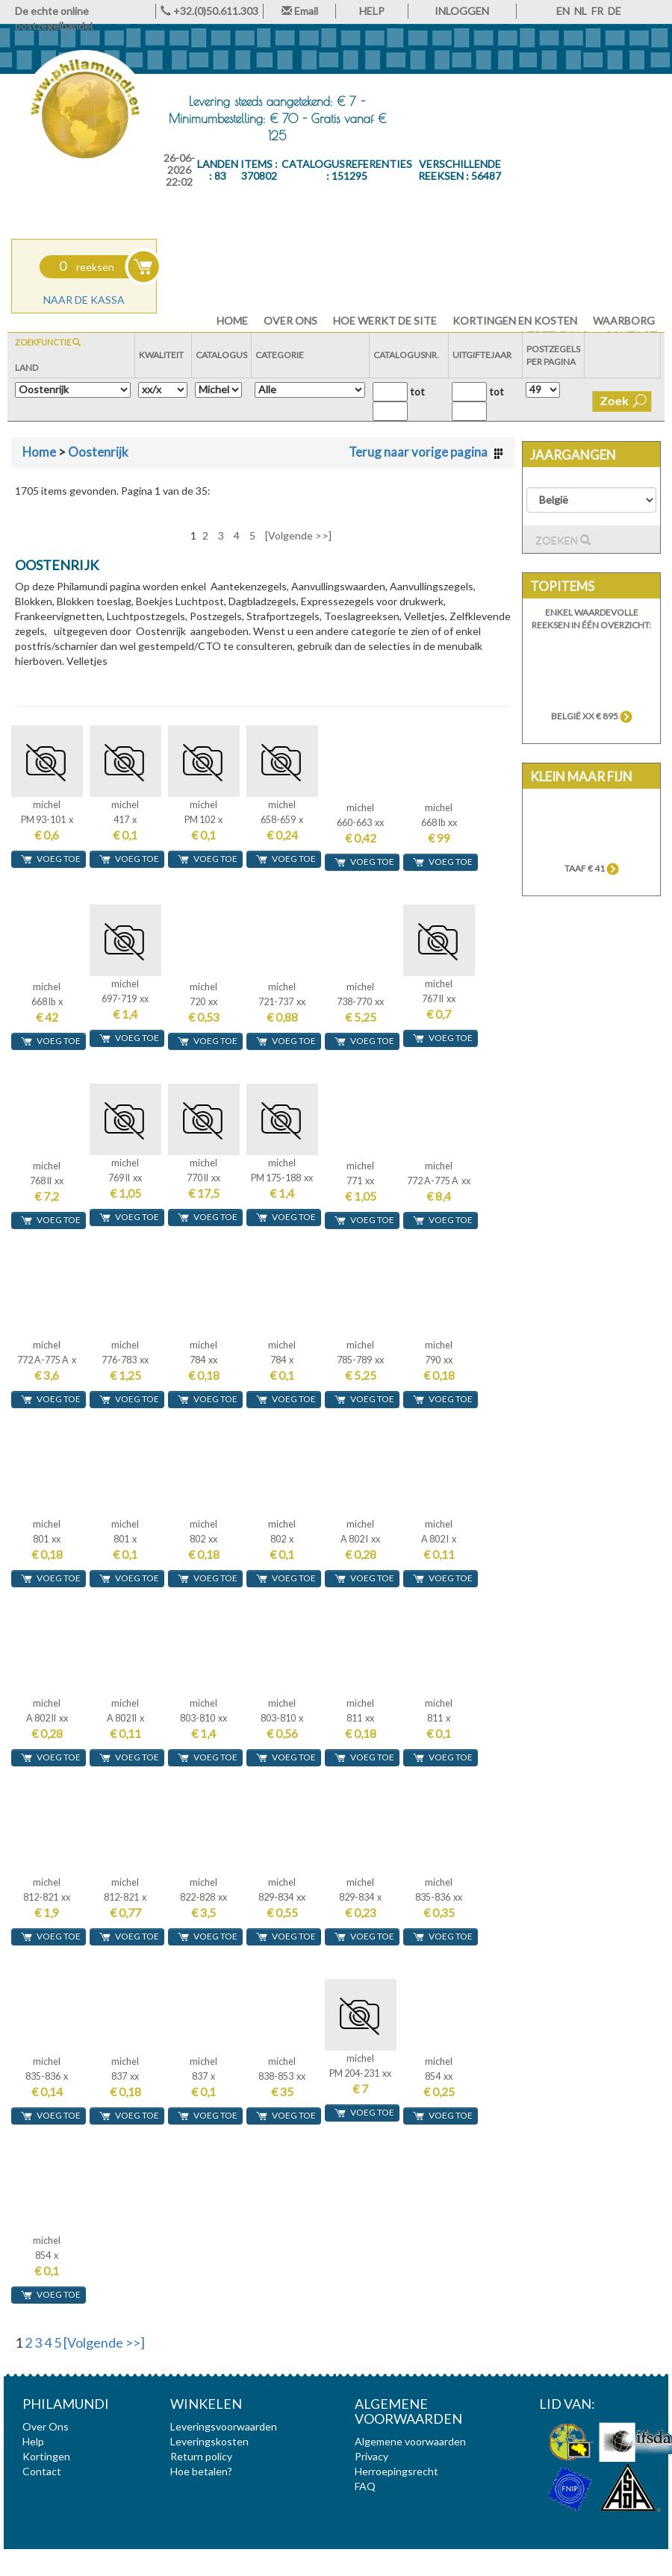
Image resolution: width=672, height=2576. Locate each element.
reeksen (86, 266)
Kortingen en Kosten (514, 320)
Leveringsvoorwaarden (223, 2426)
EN (563, 10)
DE (614, 10)
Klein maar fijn (581, 776)
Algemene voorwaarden (410, 2441)
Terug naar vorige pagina (426, 452)
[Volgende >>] (298, 535)
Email (299, 10)
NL (580, 10)
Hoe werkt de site (385, 320)
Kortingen (46, 2456)
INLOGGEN (462, 10)
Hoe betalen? (201, 2471)
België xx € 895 (591, 716)
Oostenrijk (98, 452)
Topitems (562, 586)
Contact (41, 2471)
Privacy (371, 2456)
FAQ (365, 2486)
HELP (372, 10)
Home (39, 452)
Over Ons (290, 320)
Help (33, 2441)
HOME (232, 320)
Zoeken (563, 540)
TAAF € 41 (591, 868)
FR (597, 10)
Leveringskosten (209, 2441)
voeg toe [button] (50, 859)
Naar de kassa (84, 299)
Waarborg (624, 320)
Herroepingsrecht (396, 2471)
